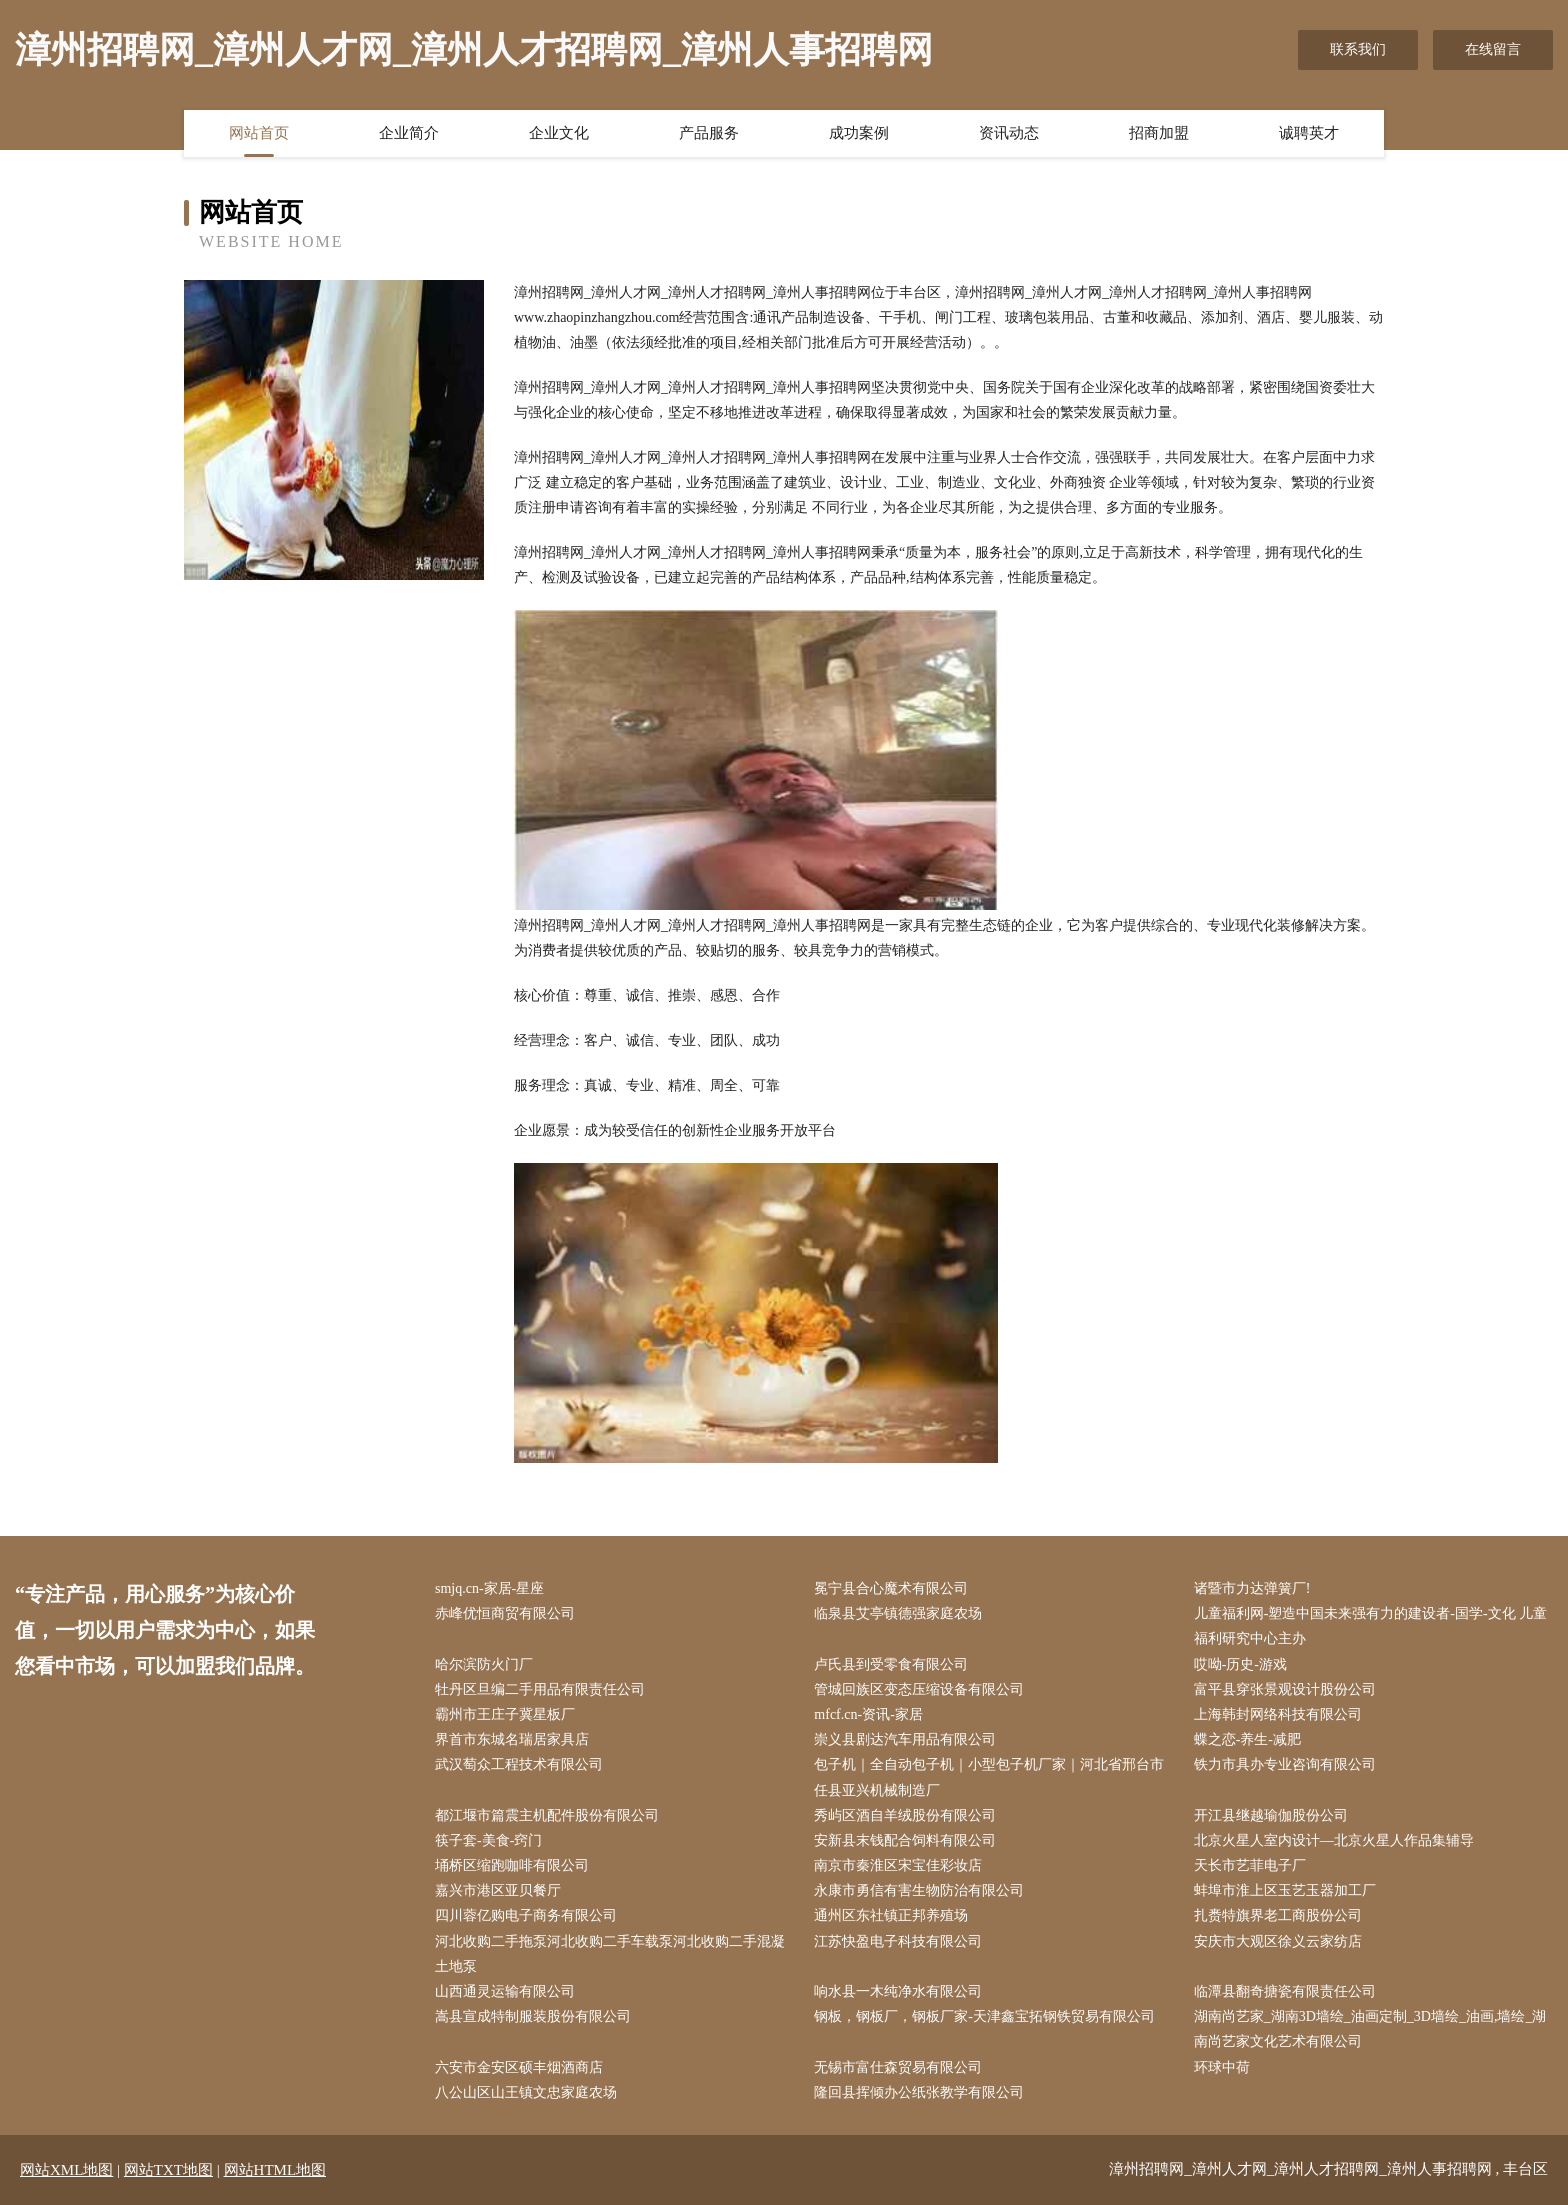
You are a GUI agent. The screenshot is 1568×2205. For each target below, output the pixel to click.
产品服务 (709, 133)
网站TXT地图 (168, 2170)
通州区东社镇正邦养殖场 (891, 1915)
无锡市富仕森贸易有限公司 (898, 2067)
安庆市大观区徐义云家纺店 (1278, 1941)
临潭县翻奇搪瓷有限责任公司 (1285, 1991)
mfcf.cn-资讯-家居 (868, 1714)
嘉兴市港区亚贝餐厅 (498, 1890)
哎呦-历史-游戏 (1240, 1664)
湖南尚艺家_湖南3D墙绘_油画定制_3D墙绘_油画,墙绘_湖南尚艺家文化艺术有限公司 (1370, 2029)
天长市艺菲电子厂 (1250, 1865)
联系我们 (1358, 49)
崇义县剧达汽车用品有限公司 (905, 1739)
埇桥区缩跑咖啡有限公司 (512, 1865)
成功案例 (859, 133)
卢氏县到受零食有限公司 (891, 1664)
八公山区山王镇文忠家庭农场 (526, 2092)
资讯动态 (1009, 133)
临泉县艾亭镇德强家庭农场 (898, 1613)
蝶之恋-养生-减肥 (1247, 1739)
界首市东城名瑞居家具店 (512, 1739)
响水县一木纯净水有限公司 (898, 1991)
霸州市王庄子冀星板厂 (505, 1714)
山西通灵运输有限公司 (505, 1991)
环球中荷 (1222, 2067)
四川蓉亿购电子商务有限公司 (526, 1915)
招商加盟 (1159, 133)
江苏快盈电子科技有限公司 (898, 1941)
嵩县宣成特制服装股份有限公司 (533, 2016)
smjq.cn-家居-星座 (489, 1588)
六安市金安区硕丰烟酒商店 (519, 2067)
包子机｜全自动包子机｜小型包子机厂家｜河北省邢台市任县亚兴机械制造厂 (989, 1777)
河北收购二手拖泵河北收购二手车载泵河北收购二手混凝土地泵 (610, 1954)
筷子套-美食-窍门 (488, 1840)
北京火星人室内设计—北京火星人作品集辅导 (1334, 1840)
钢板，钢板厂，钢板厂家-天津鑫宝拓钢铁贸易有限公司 (984, 2016)
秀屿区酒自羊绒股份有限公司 (905, 1815)
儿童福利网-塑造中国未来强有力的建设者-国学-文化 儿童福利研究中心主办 (1371, 1626)
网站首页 (259, 133)
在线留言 (1493, 49)
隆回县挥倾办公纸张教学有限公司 (919, 2092)
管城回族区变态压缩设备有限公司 (919, 1689)
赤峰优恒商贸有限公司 (505, 1613)
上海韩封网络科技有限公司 (1278, 1714)
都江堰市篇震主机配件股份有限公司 (547, 1815)
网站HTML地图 (275, 2170)
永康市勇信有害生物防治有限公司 (919, 1890)
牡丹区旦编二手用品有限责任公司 (540, 1689)
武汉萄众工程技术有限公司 (519, 1764)
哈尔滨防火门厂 (484, 1664)
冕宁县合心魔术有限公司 (891, 1588)
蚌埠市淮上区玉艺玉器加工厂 (1285, 1890)
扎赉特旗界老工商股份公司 (1278, 1915)
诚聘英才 (1309, 133)
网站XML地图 (66, 2170)
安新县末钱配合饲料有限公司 (905, 1840)
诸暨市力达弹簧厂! (1252, 1588)
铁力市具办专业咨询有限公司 (1285, 1764)
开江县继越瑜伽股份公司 (1271, 1815)
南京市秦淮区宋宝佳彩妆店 (898, 1865)
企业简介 (409, 133)
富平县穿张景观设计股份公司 (1285, 1689)
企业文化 (559, 133)
